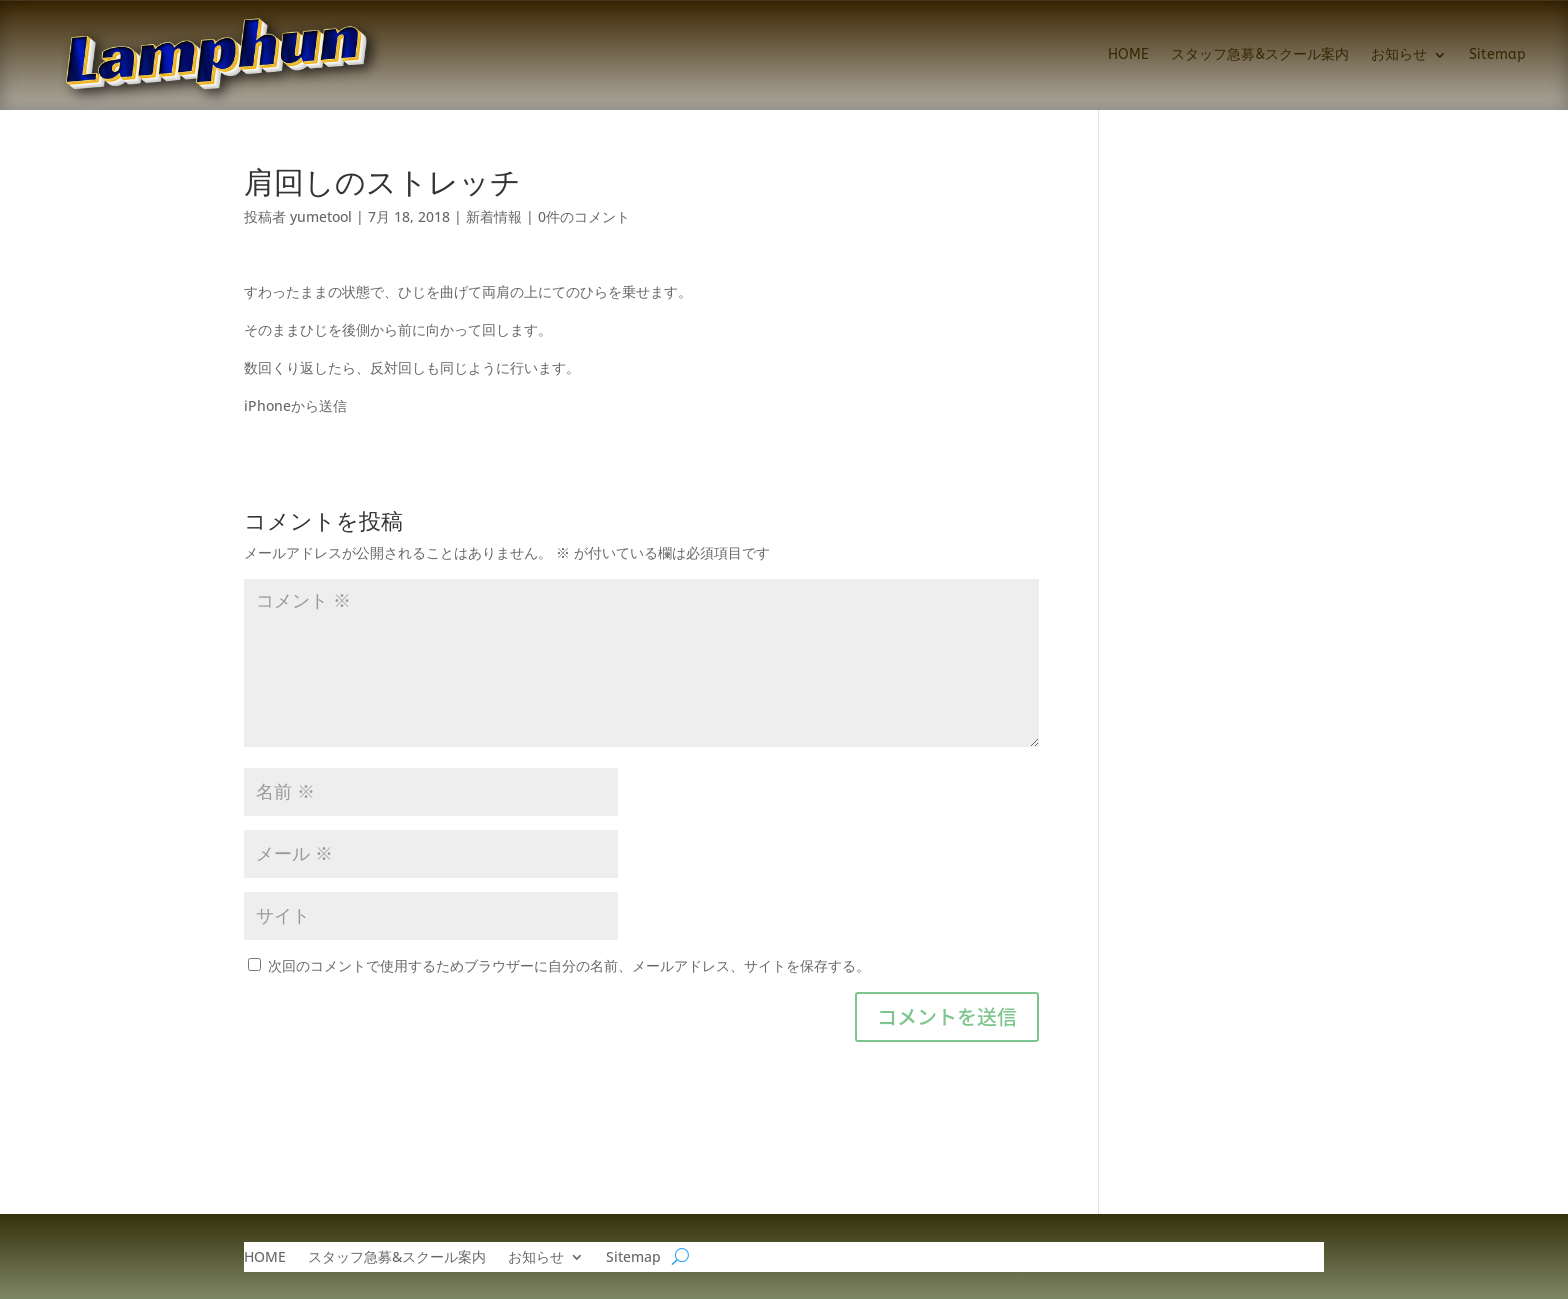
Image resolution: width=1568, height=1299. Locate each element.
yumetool (321, 216)
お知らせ (1399, 54)
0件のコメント (584, 216)
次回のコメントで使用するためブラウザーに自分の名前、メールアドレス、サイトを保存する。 (569, 965)
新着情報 (494, 216)
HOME (1128, 54)
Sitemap (1497, 54)
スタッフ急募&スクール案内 (1260, 54)
